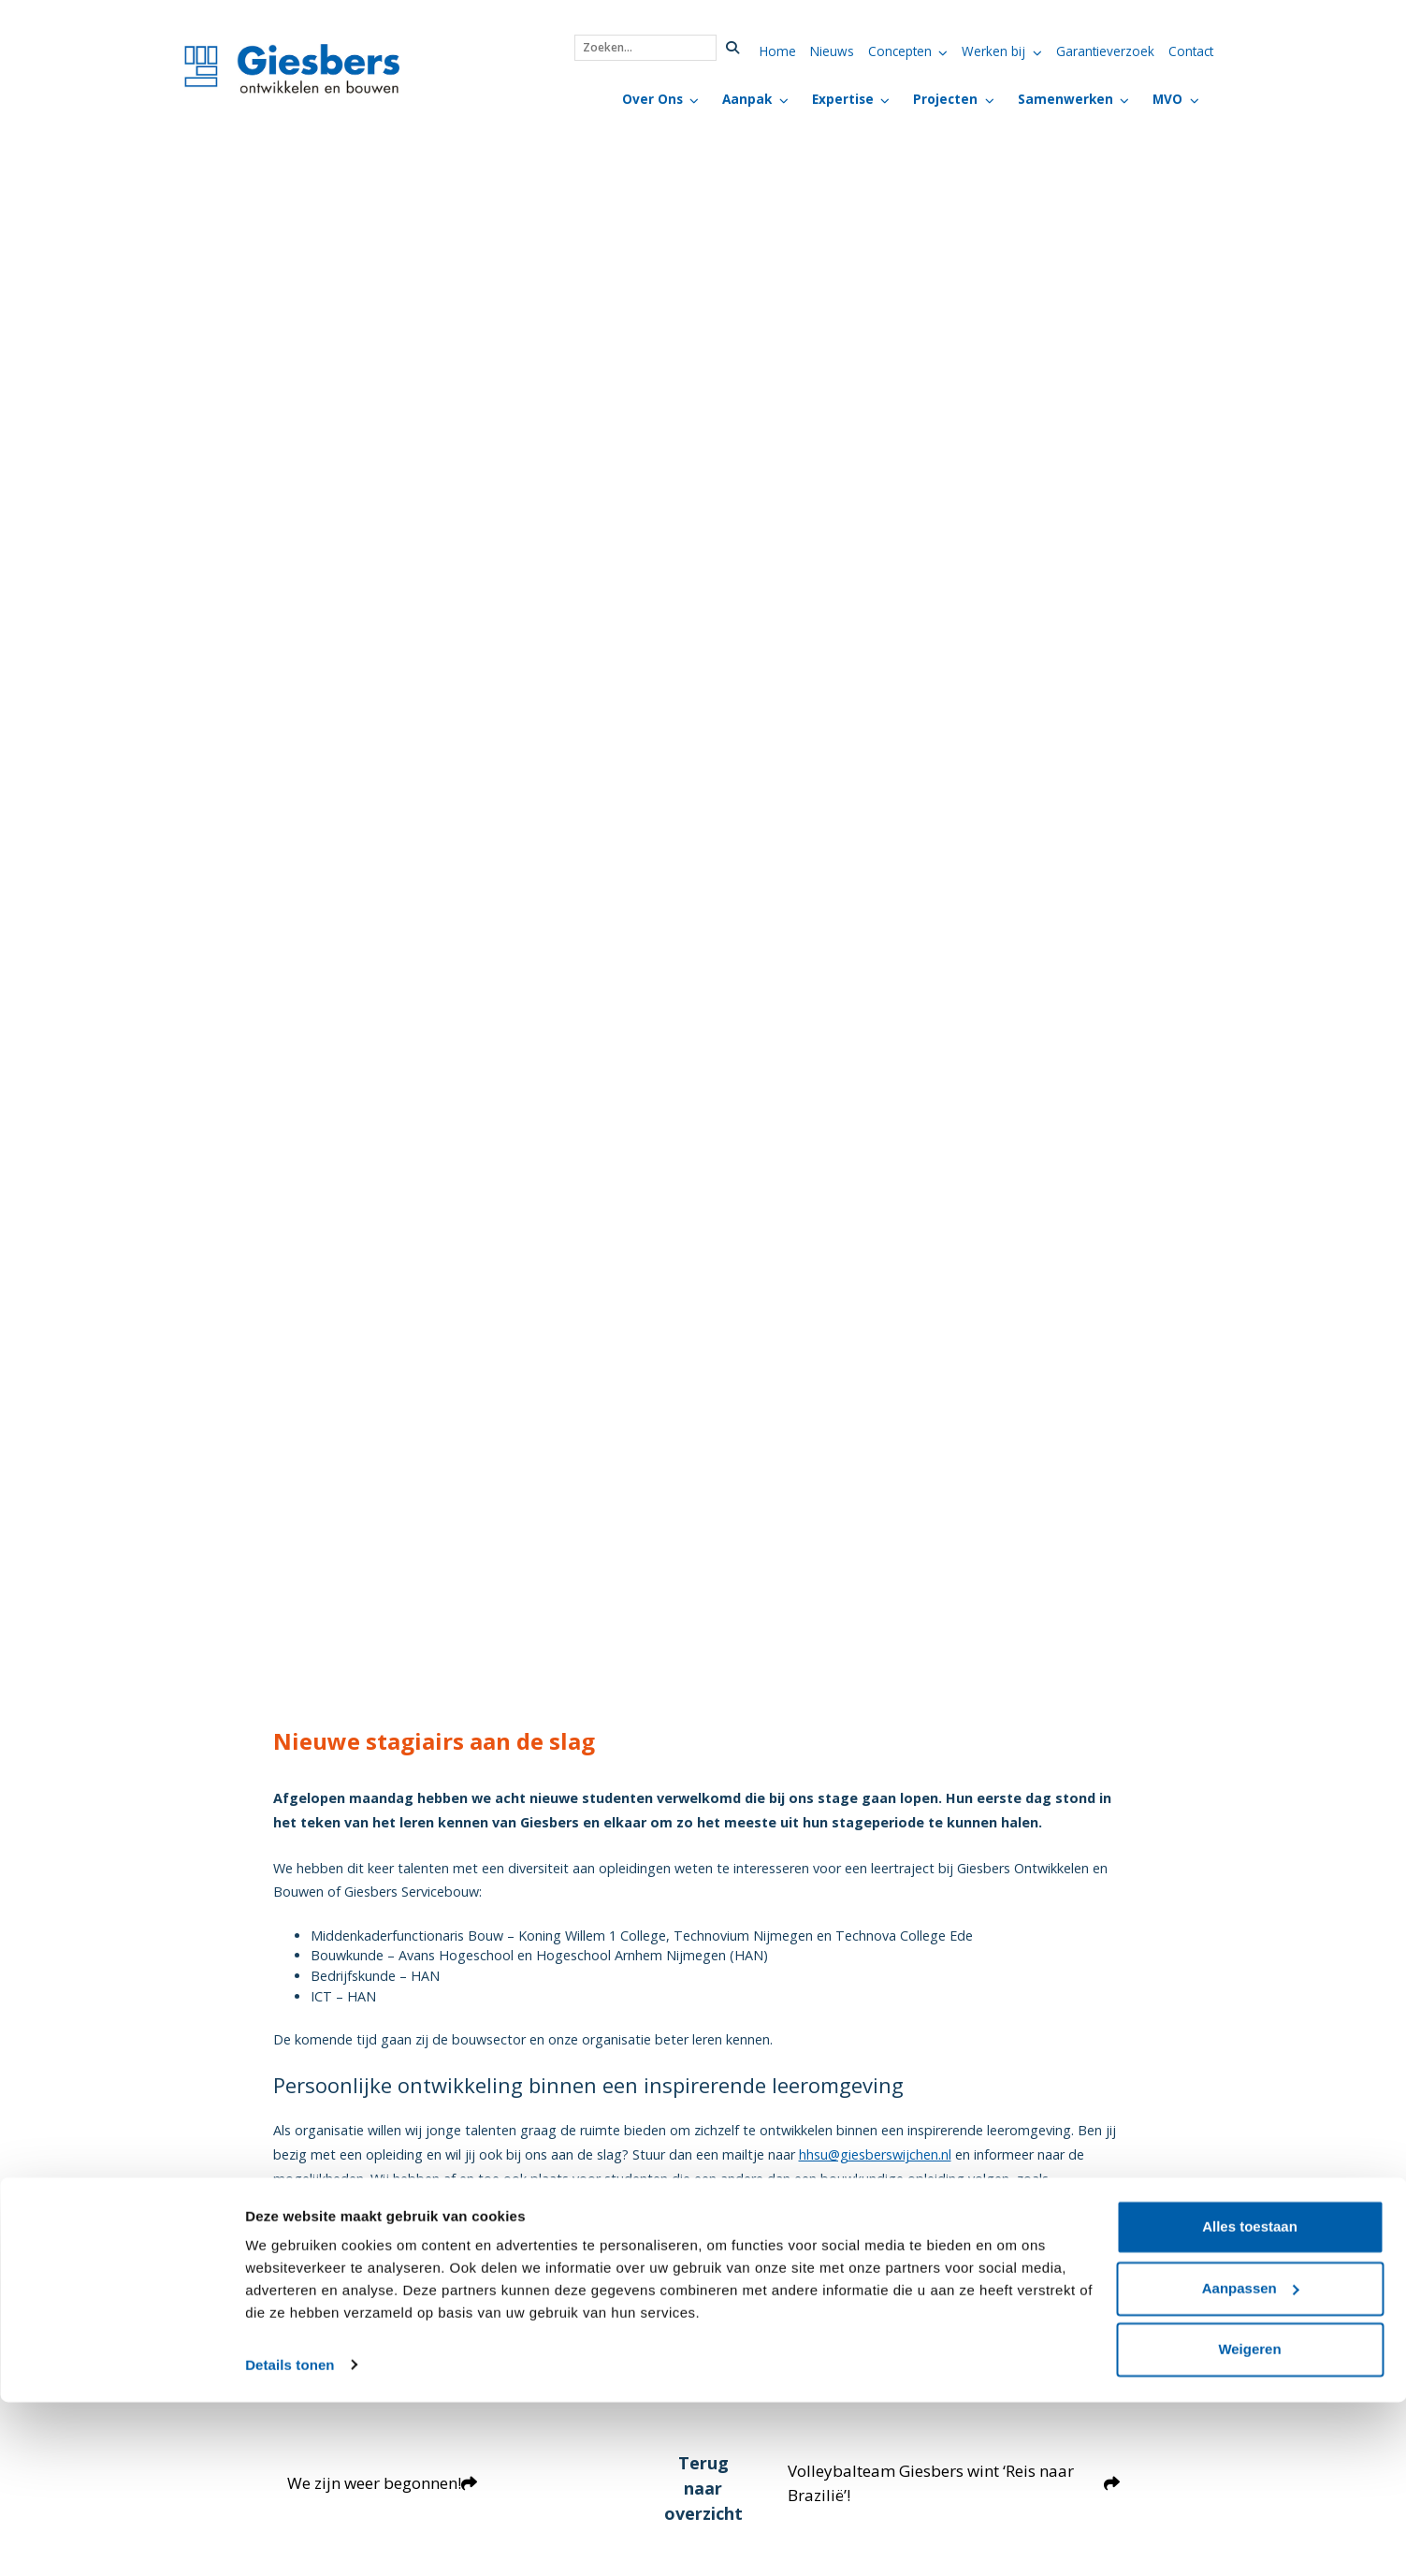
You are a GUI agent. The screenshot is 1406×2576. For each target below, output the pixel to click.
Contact (1190, 51)
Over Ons (652, 99)
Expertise (843, 99)
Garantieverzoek (1105, 51)
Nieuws (832, 51)
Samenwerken (1065, 99)
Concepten (900, 51)
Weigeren (1249, 2524)
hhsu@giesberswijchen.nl (875, 2154)
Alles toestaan (1249, 2401)
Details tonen (289, 2539)
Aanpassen (1250, 2462)
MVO (1167, 99)
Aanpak (747, 99)
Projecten (945, 99)
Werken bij (993, 51)
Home (778, 51)
